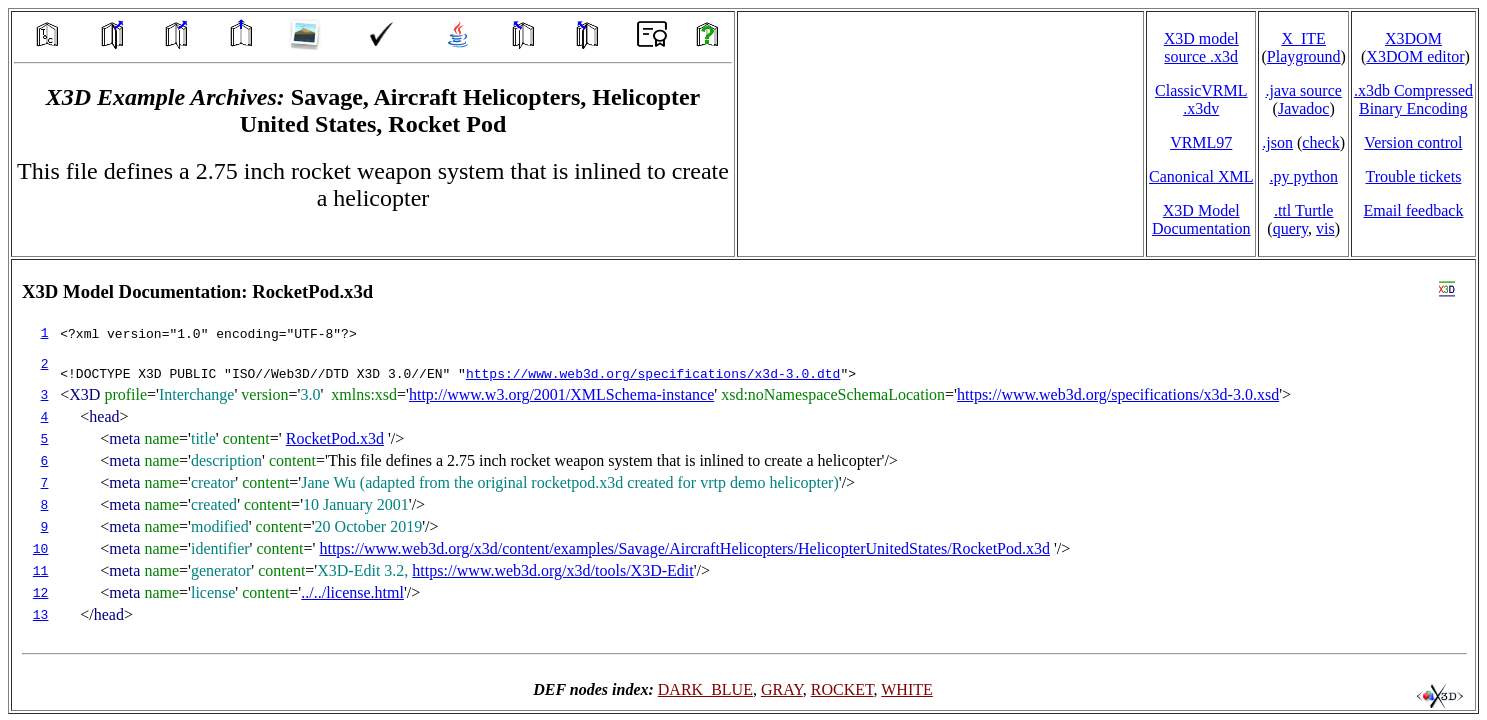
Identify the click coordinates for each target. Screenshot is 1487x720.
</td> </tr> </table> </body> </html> (743, 485)
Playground (1304, 56)
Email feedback (1413, 210)
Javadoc (1304, 108)
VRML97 (1201, 142)
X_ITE (1303, 38)
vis (1325, 228)
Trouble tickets (1414, 176)
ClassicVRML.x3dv (1201, 99)
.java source (1303, 90)
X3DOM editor (1415, 56)
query (1290, 228)
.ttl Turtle (1304, 210)
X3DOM (1413, 38)
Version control (1413, 142)
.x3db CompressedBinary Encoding (1413, 99)
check (1320, 142)
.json (1277, 142)
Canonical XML (1201, 176)
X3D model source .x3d (1201, 47)
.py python (1303, 176)
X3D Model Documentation (1201, 219)
